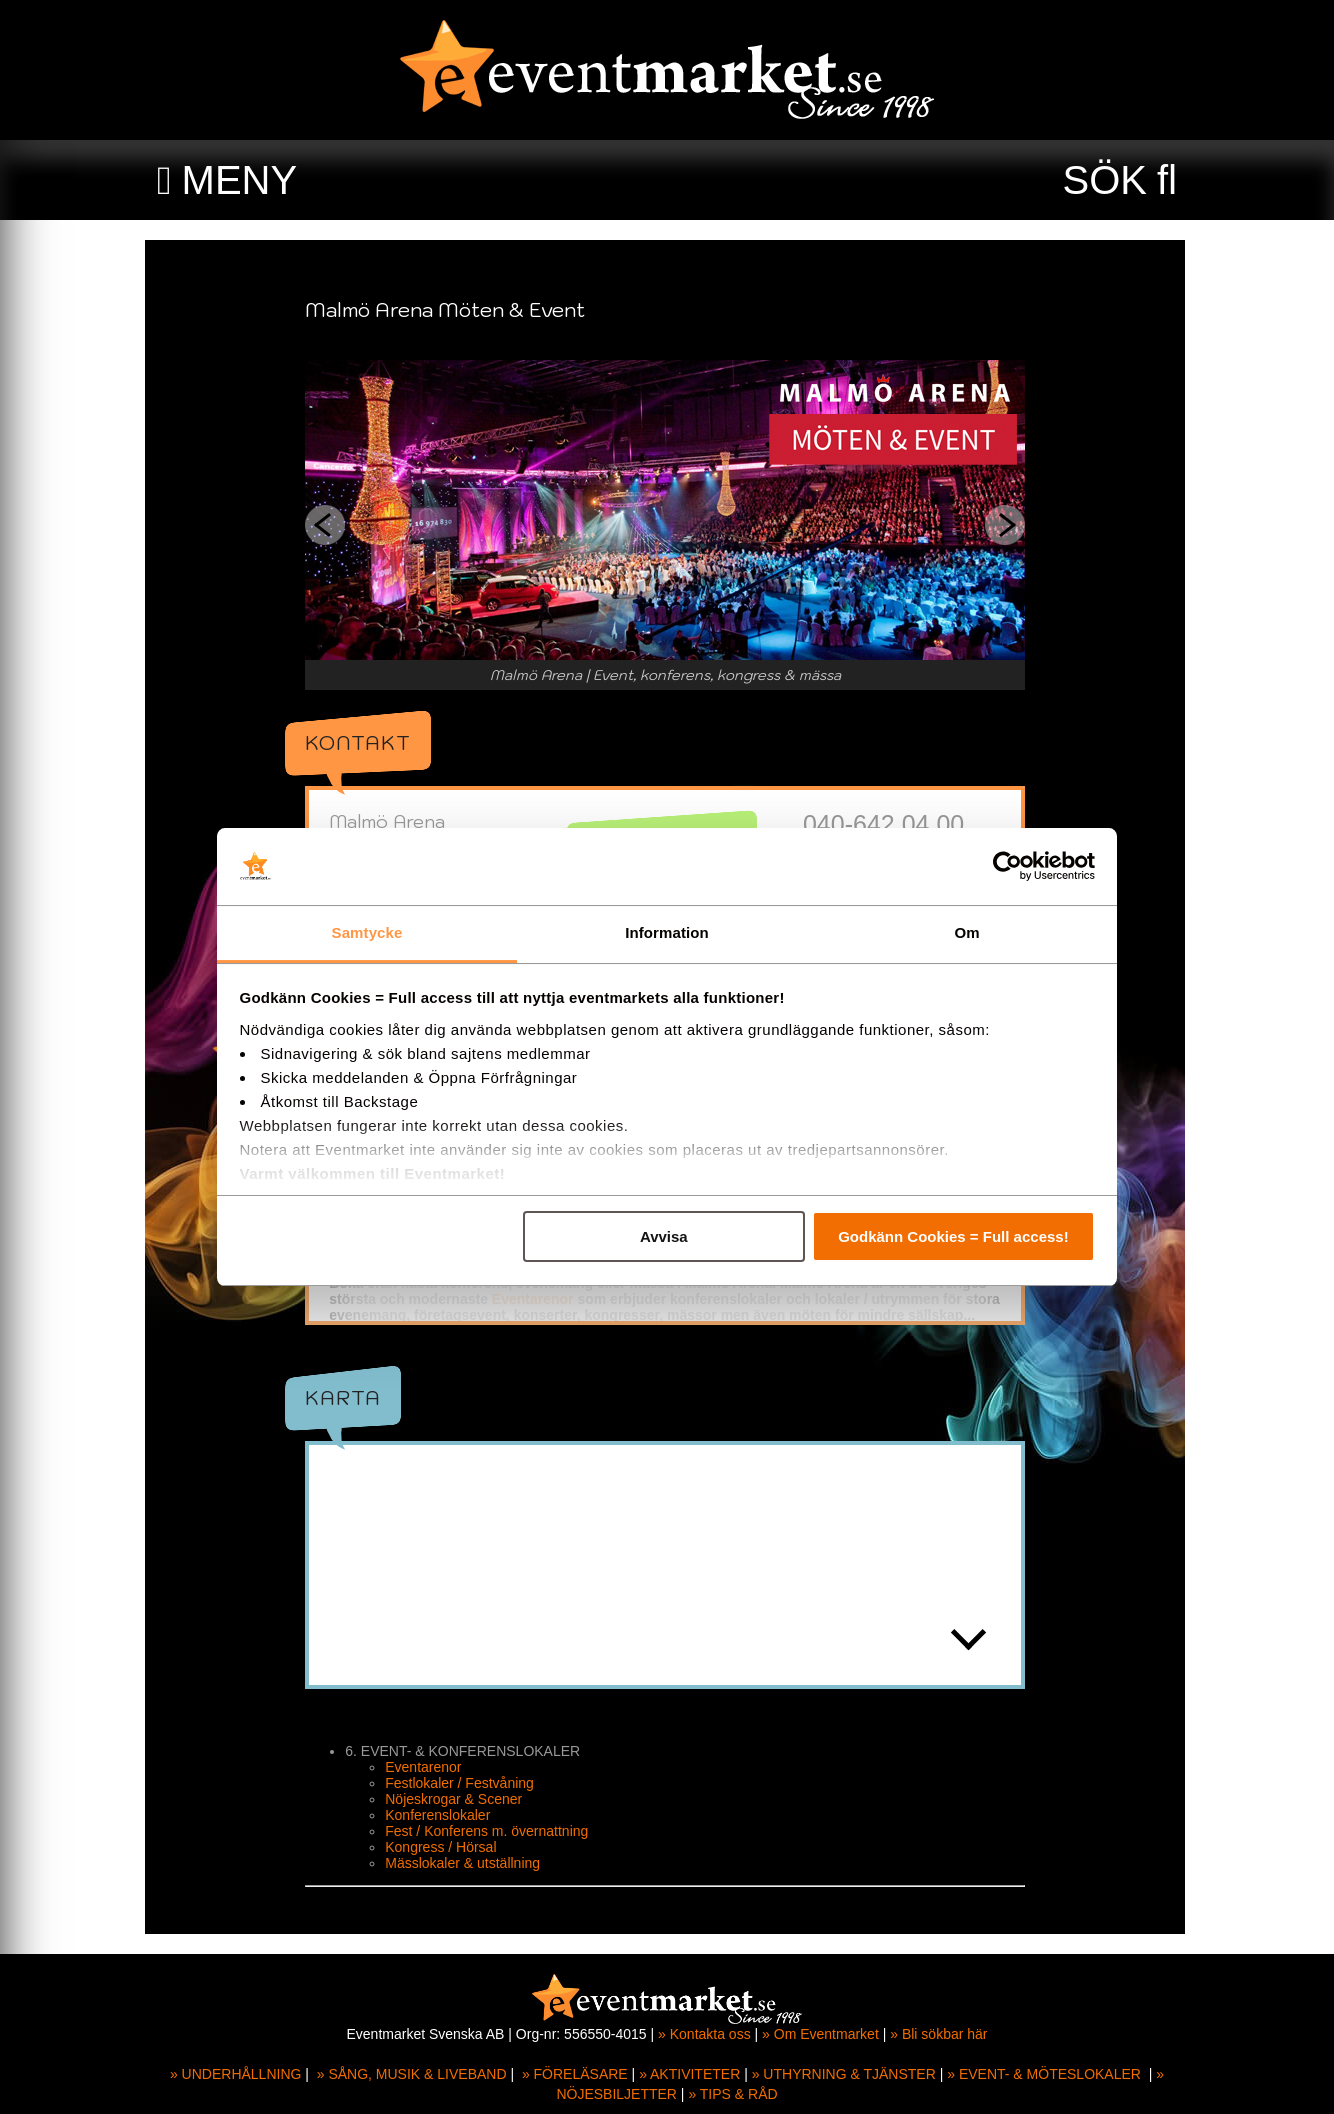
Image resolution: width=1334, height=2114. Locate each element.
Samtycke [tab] (367, 932)
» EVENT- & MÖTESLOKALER (1044, 2074)
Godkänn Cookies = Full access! (953, 1236)
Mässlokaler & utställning (464, 1863)
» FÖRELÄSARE (575, 2074)
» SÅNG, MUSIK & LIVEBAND (412, 2074)
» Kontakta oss (704, 2034)
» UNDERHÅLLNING (235, 2074)
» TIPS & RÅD (732, 2094)
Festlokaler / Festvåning (461, 1783)
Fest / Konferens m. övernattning (488, 1831)
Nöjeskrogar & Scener (455, 1799)
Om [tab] (966, 932)
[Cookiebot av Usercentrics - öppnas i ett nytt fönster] (1007, 867)
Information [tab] (667, 932)
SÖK (1105, 180)
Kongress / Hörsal (442, 1847)
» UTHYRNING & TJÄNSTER (844, 2074)
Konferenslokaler (439, 1815)
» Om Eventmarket (820, 2034)
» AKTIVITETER (689, 2074)
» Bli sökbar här (938, 2034)
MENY (240, 180)
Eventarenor (535, 1299)
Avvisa (664, 1236)
